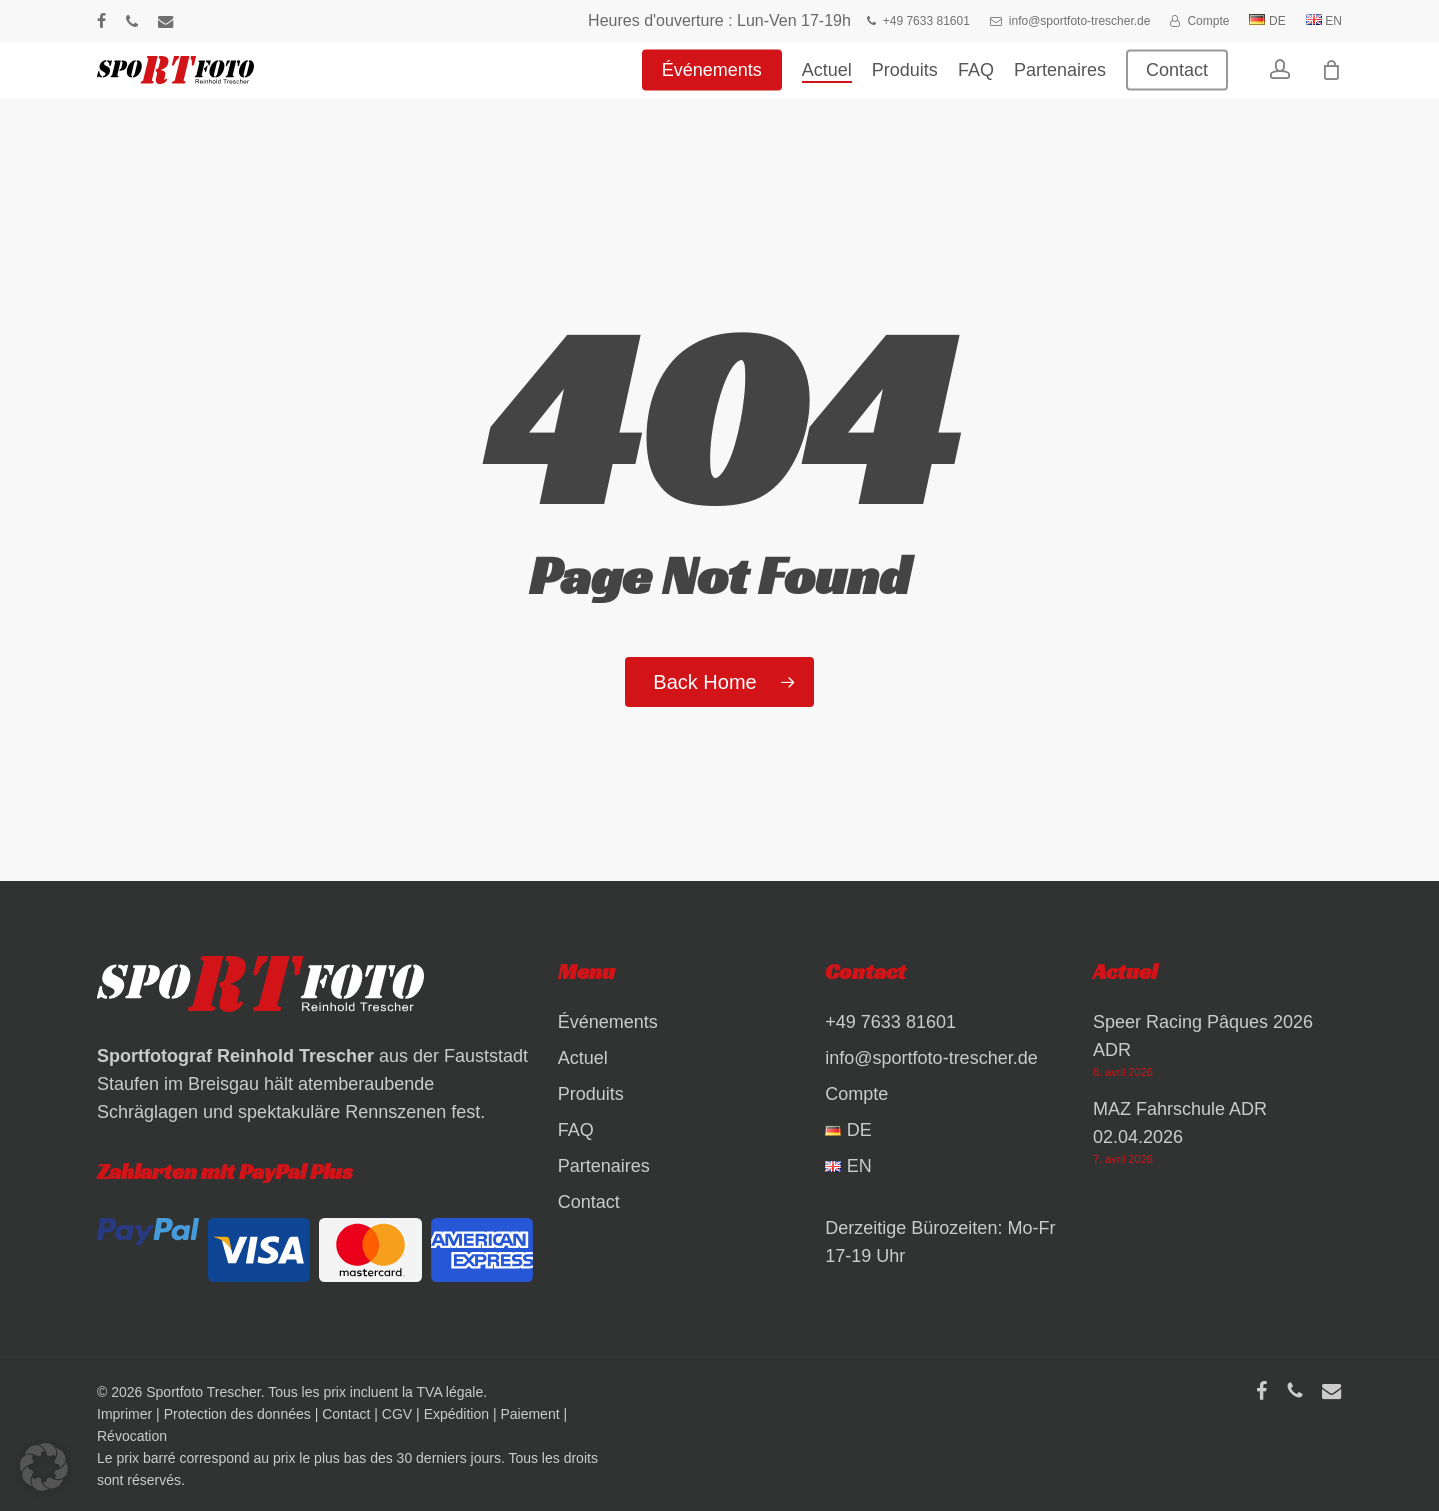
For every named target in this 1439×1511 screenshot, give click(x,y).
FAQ (576, 1130)
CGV (397, 1414)
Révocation (132, 1436)
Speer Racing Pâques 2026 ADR (1203, 1036)
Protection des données (237, 1414)
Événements (608, 1022)
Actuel (583, 1058)
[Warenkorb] (1331, 85)
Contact (589, 1202)
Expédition (456, 1414)
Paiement (529, 1414)
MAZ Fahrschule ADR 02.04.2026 (1180, 1123)
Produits (591, 1094)
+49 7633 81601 (890, 1022)
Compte (856, 1094)
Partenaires (604, 1166)
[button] (44, 1467)
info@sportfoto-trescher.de (931, 1058)
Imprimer (124, 1414)
